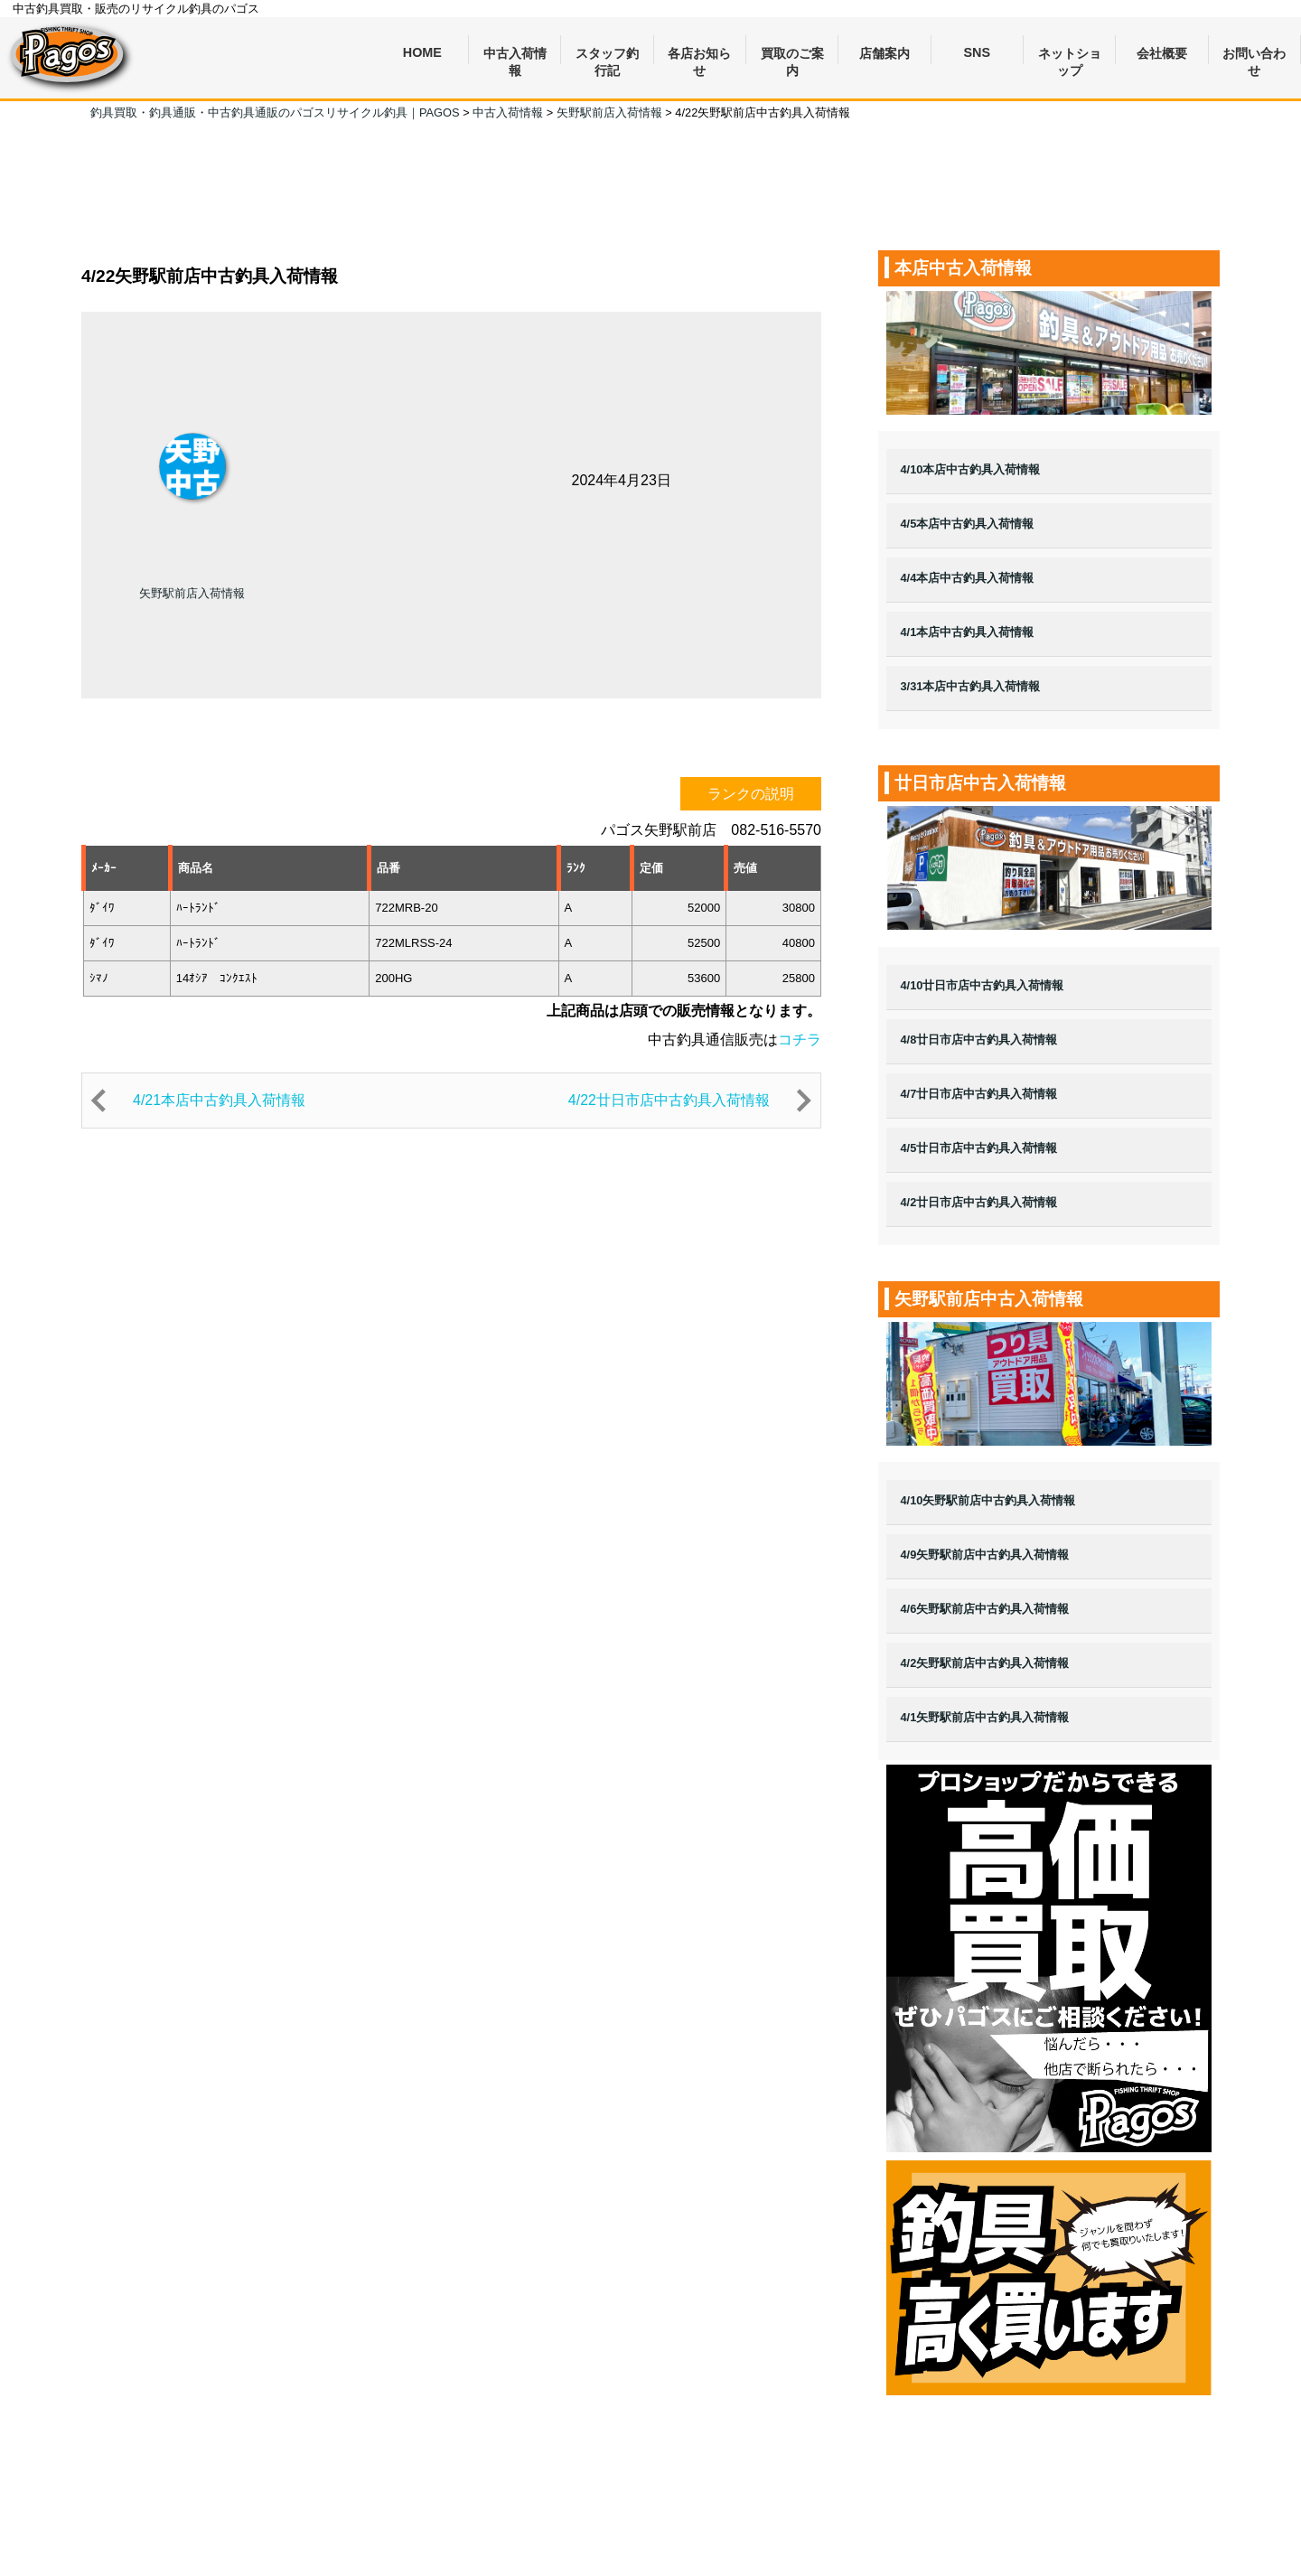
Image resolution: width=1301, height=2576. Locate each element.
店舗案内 (884, 53)
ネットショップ (1069, 55)
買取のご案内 (792, 55)
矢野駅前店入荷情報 (192, 593)
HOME (422, 52)
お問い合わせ (1254, 55)
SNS (977, 52)
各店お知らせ (699, 55)
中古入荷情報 (515, 55)
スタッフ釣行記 (607, 55)
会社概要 (1162, 53)
